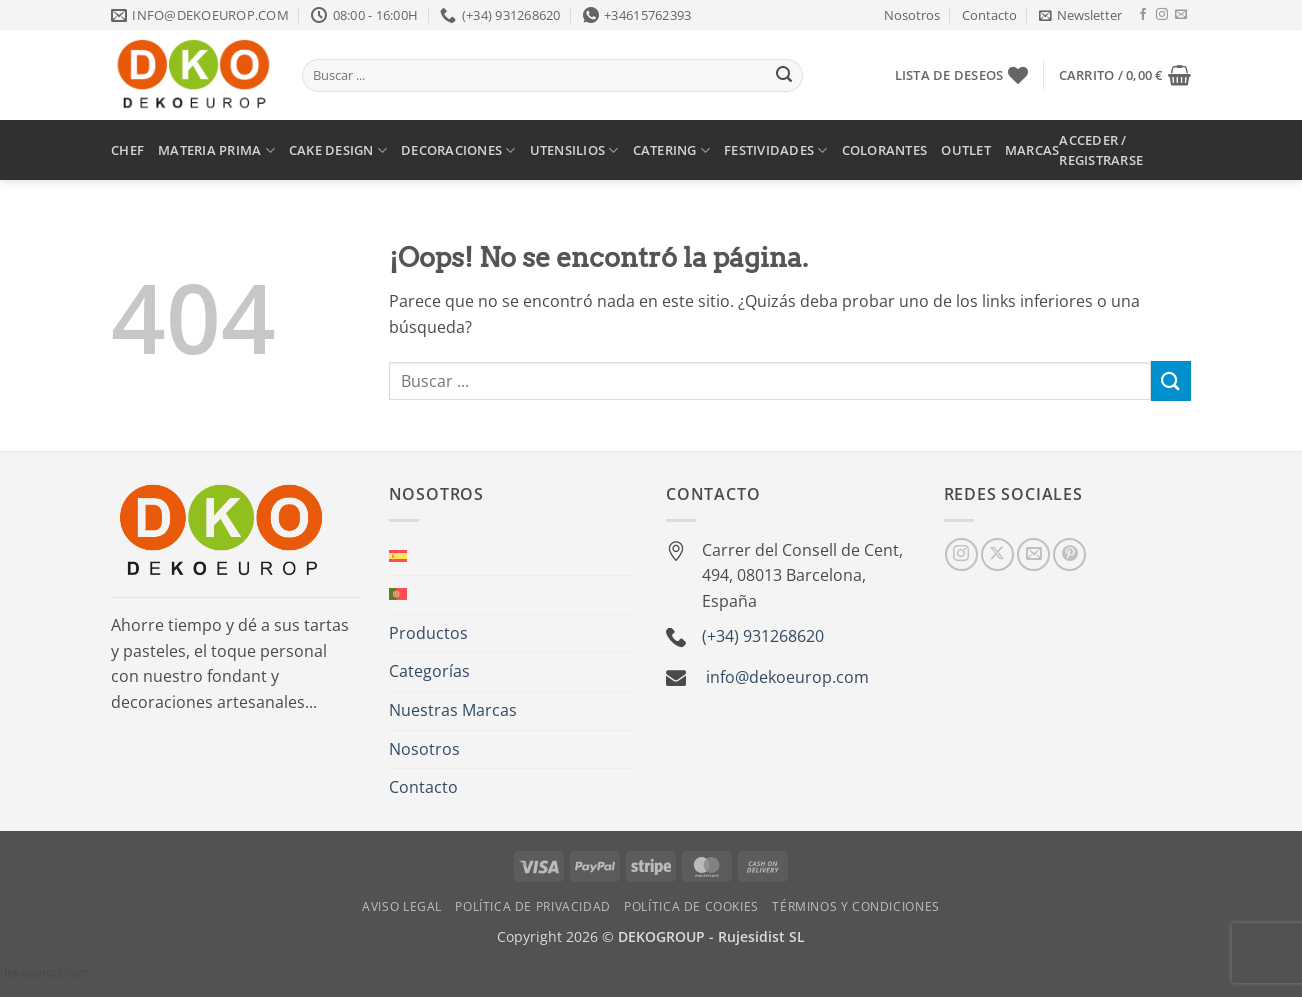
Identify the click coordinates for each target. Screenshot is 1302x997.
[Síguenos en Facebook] (1143, 15)
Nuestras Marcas (453, 710)
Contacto (989, 15)
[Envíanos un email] (1181, 15)
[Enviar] (784, 76)
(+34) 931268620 (763, 636)
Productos (428, 633)
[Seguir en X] (997, 554)
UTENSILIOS (574, 150)
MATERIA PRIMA (216, 150)
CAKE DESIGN (338, 150)
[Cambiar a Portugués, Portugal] (398, 595)
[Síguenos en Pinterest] (1069, 554)
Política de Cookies (691, 906)
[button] (1080, 15)
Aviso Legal (402, 906)
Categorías (429, 671)
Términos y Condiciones (855, 906)
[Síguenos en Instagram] (1162, 15)
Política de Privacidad (532, 906)
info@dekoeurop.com (787, 677)
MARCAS (1032, 150)
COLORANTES (885, 150)
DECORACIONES (458, 150)
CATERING (672, 150)
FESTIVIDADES (776, 150)
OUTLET (966, 150)
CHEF (127, 150)
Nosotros (912, 15)
